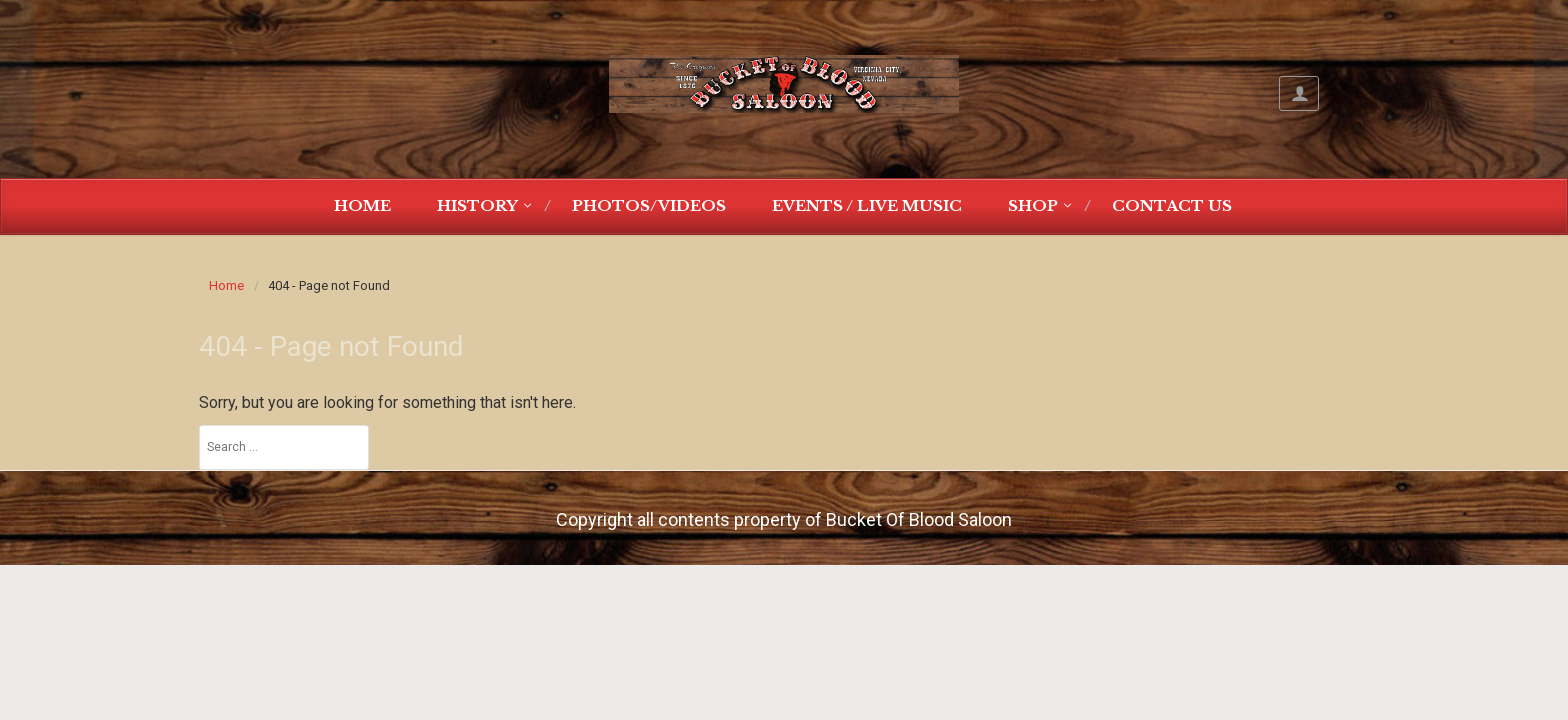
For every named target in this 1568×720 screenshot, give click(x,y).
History (477, 205)
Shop (1033, 205)
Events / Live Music (867, 205)
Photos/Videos (649, 205)
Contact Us (1172, 205)
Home (362, 205)
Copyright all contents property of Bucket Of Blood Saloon (784, 519)
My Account (1299, 93)
